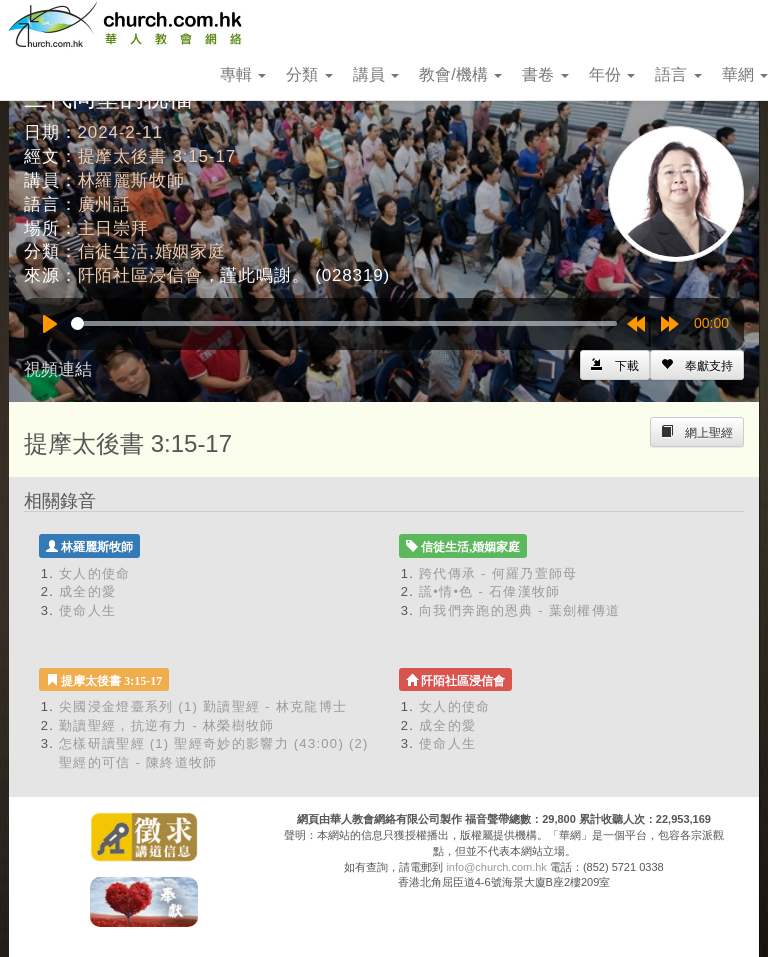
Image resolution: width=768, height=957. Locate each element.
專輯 (243, 74)
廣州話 (105, 204)
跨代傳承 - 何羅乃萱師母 (498, 573)
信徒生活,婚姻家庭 (152, 251)
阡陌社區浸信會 (140, 275)
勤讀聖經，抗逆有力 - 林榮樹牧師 (167, 725)
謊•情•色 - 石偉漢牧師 (490, 591)
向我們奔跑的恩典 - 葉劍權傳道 (519, 610)
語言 (678, 74)
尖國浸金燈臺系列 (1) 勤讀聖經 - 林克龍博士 (203, 706)
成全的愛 (87, 591)
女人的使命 (95, 573)
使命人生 (87, 610)
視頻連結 (58, 369)
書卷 (545, 74)
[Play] (50, 324)
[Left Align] (697, 365)
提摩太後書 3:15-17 (157, 156)
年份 (612, 74)
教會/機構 (460, 74)
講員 (376, 74)
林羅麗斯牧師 (131, 180)
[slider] (344, 323)
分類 (309, 74)
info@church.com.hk (496, 867)
